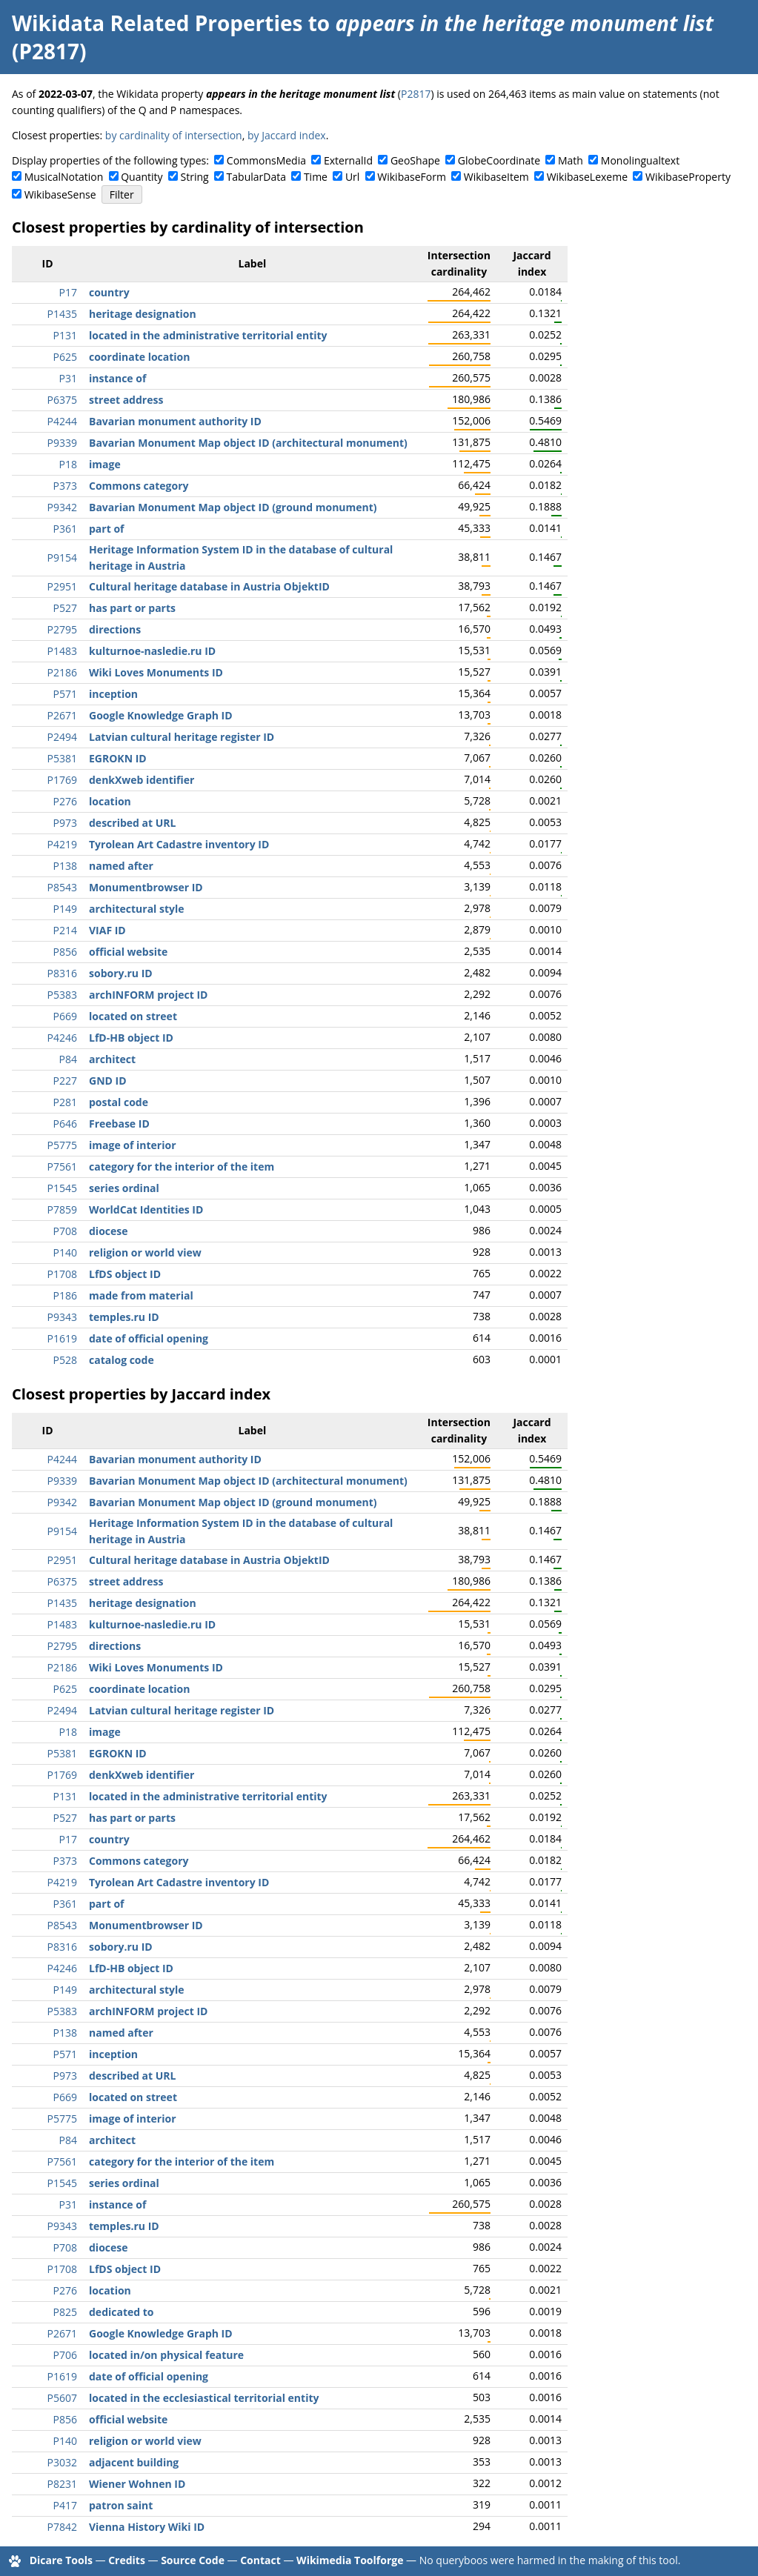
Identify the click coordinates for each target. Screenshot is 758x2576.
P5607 (62, 2398)
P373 (65, 486)
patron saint (121, 2505)
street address (126, 400)
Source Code (193, 2560)
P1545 (62, 1188)
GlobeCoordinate (499, 160)
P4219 (62, 844)
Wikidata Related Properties (157, 23)
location (110, 801)
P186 (65, 1295)
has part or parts (132, 608)
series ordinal (124, 1188)
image (105, 464)
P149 (65, 909)
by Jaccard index (286, 135)
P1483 (62, 651)
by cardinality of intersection (173, 135)
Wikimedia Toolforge (349, 2560)
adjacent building (134, 2462)
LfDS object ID (125, 1274)
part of (106, 529)
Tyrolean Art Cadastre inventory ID (179, 844)
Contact (260, 2560)
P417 (65, 2505)
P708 (65, 1231)
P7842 (62, 2527)
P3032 (62, 2462)
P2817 (415, 94)
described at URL (132, 823)
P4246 (62, 1038)
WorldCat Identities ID (146, 1209)
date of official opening (148, 1338)
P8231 (62, 2484)
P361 (65, 529)
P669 (65, 1016)
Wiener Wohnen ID (137, 2484)
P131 (65, 335)
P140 (65, 1252)
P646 (65, 1123)
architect (112, 1059)
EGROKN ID (118, 758)
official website (128, 952)
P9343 (62, 1317)
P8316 (62, 973)
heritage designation (142, 314)
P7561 (62, 1166)
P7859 (62, 1209)
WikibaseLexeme (587, 177)
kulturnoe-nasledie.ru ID (152, 651)
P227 (65, 1081)
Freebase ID (119, 1123)
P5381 (62, 758)
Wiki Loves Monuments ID (156, 672)
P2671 (62, 715)
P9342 (62, 507)
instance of (117, 378)
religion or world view (145, 1252)
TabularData (256, 177)
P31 (68, 378)
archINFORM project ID (148, 995)
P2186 (62, 672)
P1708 (62, 1274)
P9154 (62, 557)
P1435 (62, 314)
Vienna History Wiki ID (147, 2527)
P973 (65, 823)
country (109, 292)
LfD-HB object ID (131, 1038)
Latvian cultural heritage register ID (181, 737)
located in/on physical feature (166, 2355)
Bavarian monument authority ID (175, 421)
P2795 (62, 629)
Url (352, 177)
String (195, 177)
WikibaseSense (60, 194)
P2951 (62, 586)
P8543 (62, 887)
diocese (108, 1231)
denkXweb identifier (141, 780)
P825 (65, 2312)
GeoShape (415, 160)
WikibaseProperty (688, 177)
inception (113, 694)
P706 (65, 2355)
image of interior (132, 1145)
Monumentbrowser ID (146, 887)
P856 (65, 952)
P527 (65, 608)
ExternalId (348, 160)
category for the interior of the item (181, 1166)
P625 (65, 357)
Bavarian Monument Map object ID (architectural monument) (248, 443)
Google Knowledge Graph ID (161, 715)
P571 (65, 694)
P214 (65, 930)
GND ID (108, 1081)
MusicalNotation (64, 177)
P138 (65, 866)
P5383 (62, 995)
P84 (68, 1059)
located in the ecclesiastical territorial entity (204, 2398)
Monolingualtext (640, 160)
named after (121, 866)
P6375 (62, 400)
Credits (126, 2560)
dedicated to (121, 2312)
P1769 (62, 780)
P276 (65, 801)
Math (570, 160)
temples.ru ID (124, 1317)
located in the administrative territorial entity (208, 335)
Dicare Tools (61, 2560)
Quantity (141, 177)
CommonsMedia (266, 160)
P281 (65, 1102)
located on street (133, 1016)
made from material (141, 1295)
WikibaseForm (411, 177)
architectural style (136, 909)
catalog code (121, 1360)
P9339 (62, 443)
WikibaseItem (496, 177)
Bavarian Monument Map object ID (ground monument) (233, 507)
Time (316, 177)
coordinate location (139, 357)
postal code (118, 1102)
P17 (68, 292)
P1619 (62, 1338)
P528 (65, 1360)
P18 (68, 464)
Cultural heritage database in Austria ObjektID (209, 586)
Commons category (138, 486)
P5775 (62, 1145)
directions (115, 629)
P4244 (62, 421)
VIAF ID (107, 930)
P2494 (62, 737)
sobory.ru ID (121, 973)
